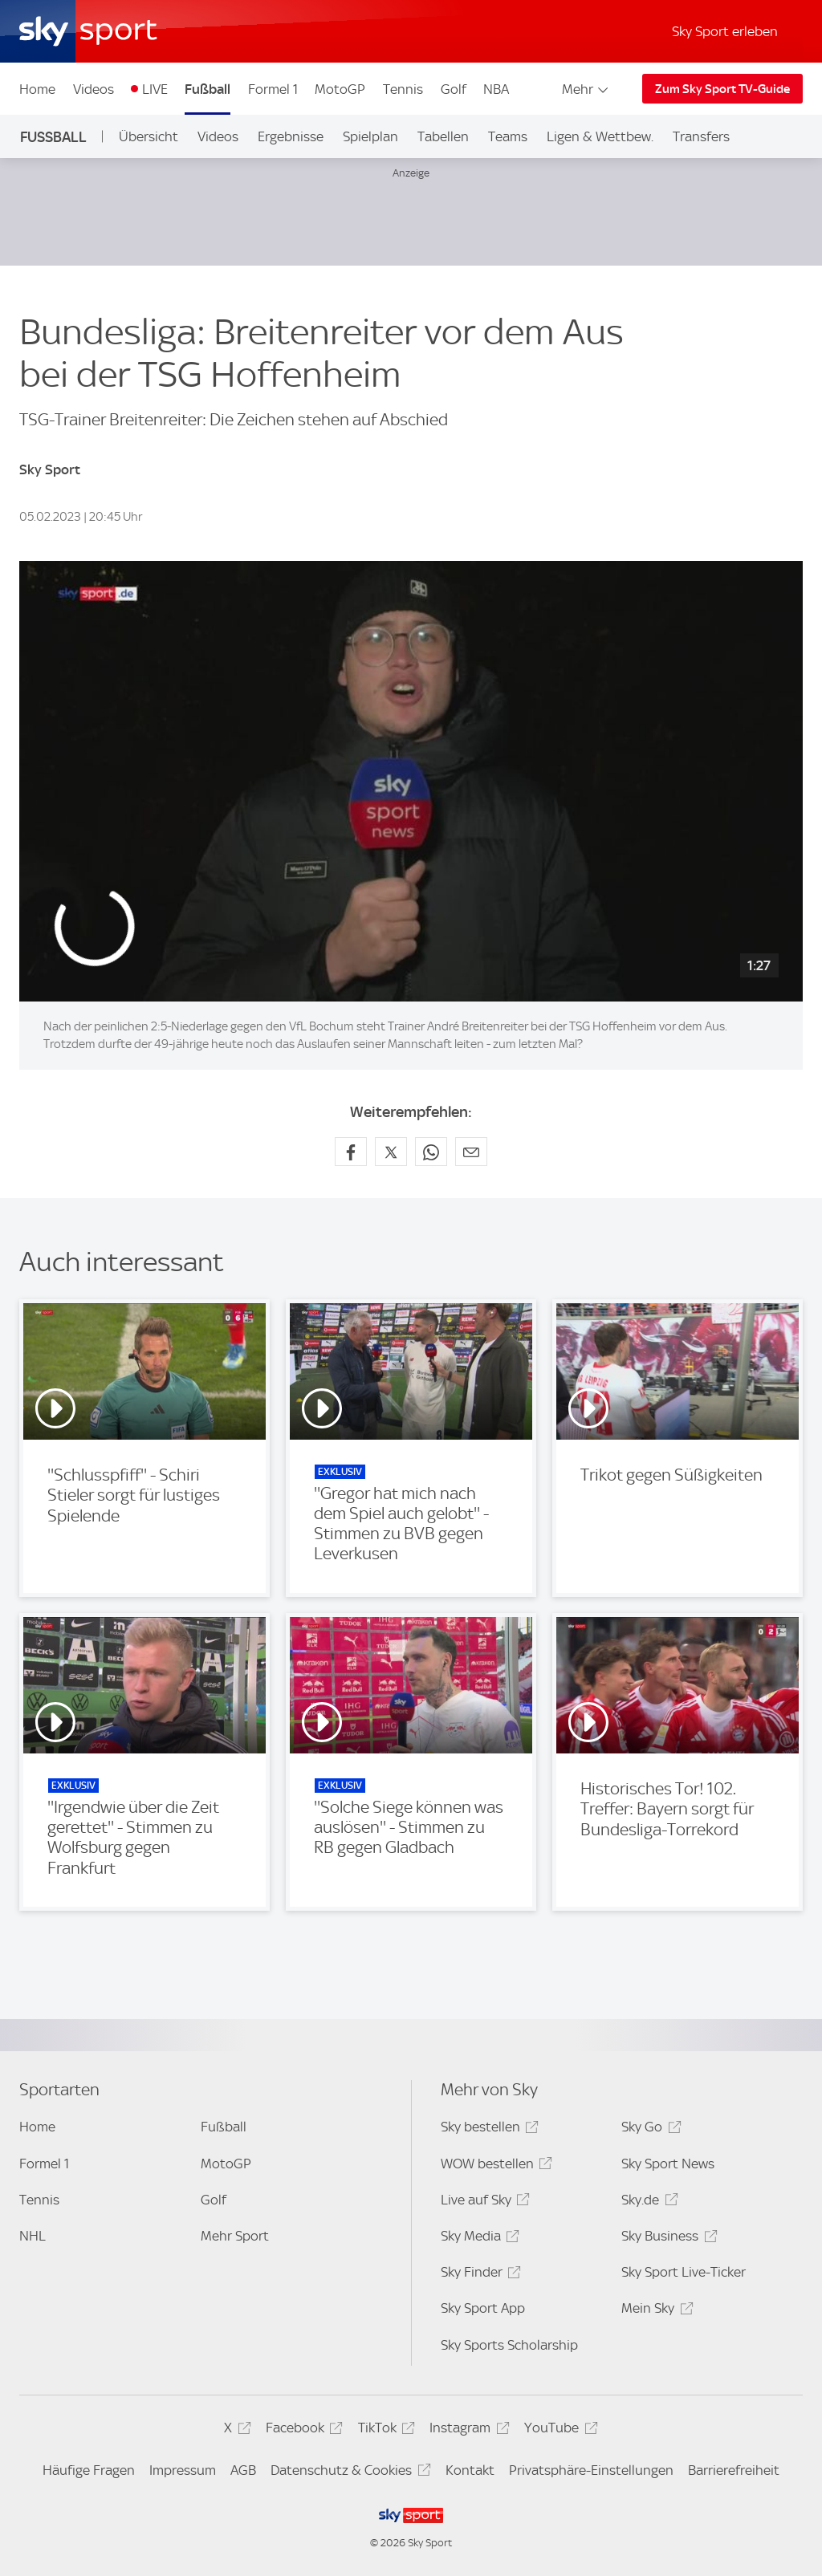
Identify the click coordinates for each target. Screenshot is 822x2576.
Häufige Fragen (89, 2470)
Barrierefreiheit (733, 2470)
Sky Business (666, 2238)
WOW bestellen (494, 2166)
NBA (496, 89)
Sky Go (648, 2129)
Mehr (586, 89)
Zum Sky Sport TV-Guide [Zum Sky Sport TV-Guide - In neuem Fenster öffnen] (722, 89)
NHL (32, 2236)
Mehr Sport (235, 2236)
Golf (453, 89)
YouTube (558, 2430)
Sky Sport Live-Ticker (683, 2272)
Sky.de (647, 2202)
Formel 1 (273, 89)
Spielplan (370, 136)
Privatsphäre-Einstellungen (591, 2470)
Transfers (701, 136)
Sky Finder (478, 2274)
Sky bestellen (487, 2129)
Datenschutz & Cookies (348, 2473)
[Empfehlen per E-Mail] (471, 1151)
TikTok (384, 2430)
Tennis (403, 89)
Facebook (302, 2430)
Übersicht (148, 136)
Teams (507, 136)
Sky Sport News (667, 2163)
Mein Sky (654, 2311)
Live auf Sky (483, 2202)
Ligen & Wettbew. (600, 136)
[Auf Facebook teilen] (351, 1151)
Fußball (207, 89)
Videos (93, 89)
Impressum (182, 2470)
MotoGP (340, 89)
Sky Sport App (483, 2308)
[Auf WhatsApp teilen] (431, 1151)
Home (37, 89)
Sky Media (478, 2238)
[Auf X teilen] (391, 1151)
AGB (243, 2470)
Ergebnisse (291, 136)
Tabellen (443, 136)
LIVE (155, 89)
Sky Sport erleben (725, 31)
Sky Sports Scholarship (509, 2345)
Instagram (466, 2430)
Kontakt (470, 2470)
